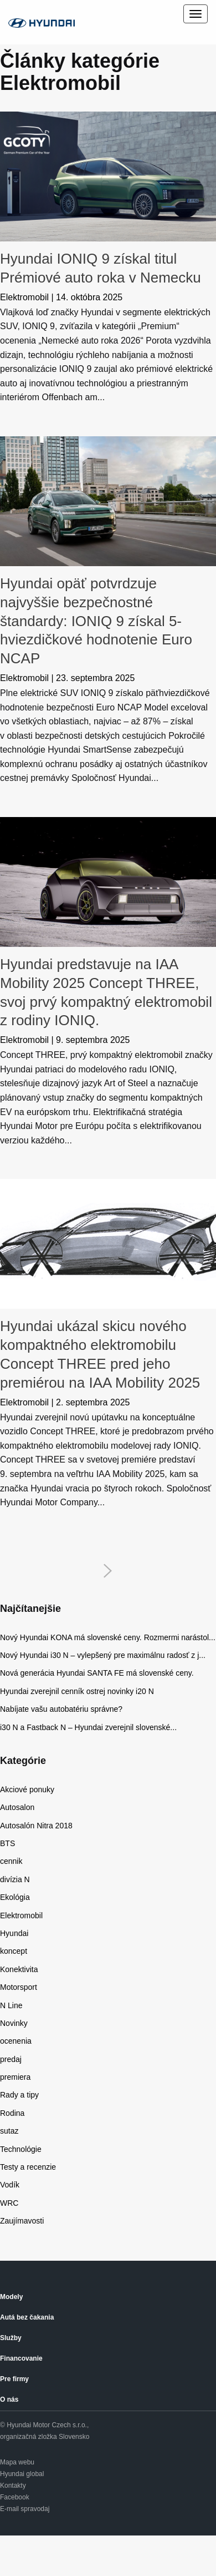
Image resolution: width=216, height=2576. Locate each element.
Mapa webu (17, 2462)
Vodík (9, 2184)
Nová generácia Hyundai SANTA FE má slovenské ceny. (97, 1672)
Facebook (14, 2497)
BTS (7, 1843)
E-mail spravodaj (24, 2509)
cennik (11, 1861)
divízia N (15, 1879)
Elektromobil (24, 297)
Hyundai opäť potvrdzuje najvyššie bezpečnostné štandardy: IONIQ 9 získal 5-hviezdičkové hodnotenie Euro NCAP (96, 621)
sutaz (9, 2130)
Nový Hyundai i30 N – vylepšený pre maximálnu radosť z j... (102, 1655)
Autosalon (17, 1807)
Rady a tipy (19, 2094)
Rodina (12, 2113)
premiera (15, 2077)
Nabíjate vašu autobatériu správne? (63, 1709)
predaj (11, 2059)
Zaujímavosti (22, 2220)
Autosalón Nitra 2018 (36, 1825)
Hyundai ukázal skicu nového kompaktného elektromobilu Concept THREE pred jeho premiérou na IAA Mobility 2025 (100, 1354)
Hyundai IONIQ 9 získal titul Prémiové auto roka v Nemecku (100, 268)
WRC (9, 2203)
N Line (11, 2005)
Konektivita (19, 1969)
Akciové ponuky (27, 1789)
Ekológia (15, 1897)
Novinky (14, 2023)
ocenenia (16, 2040)
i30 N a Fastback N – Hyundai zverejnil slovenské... (88, 1727)
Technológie (21, 2149)
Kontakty (13, 2485)
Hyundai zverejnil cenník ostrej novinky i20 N (77, 1691)
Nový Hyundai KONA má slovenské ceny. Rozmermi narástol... (107, 1637)
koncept (13, 1951)
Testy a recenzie (28, 2166)
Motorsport (18, 1987)
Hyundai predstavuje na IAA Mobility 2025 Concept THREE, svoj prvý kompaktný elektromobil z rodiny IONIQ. (106, 992)
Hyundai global (22, 2474)
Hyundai (14, 1933)
